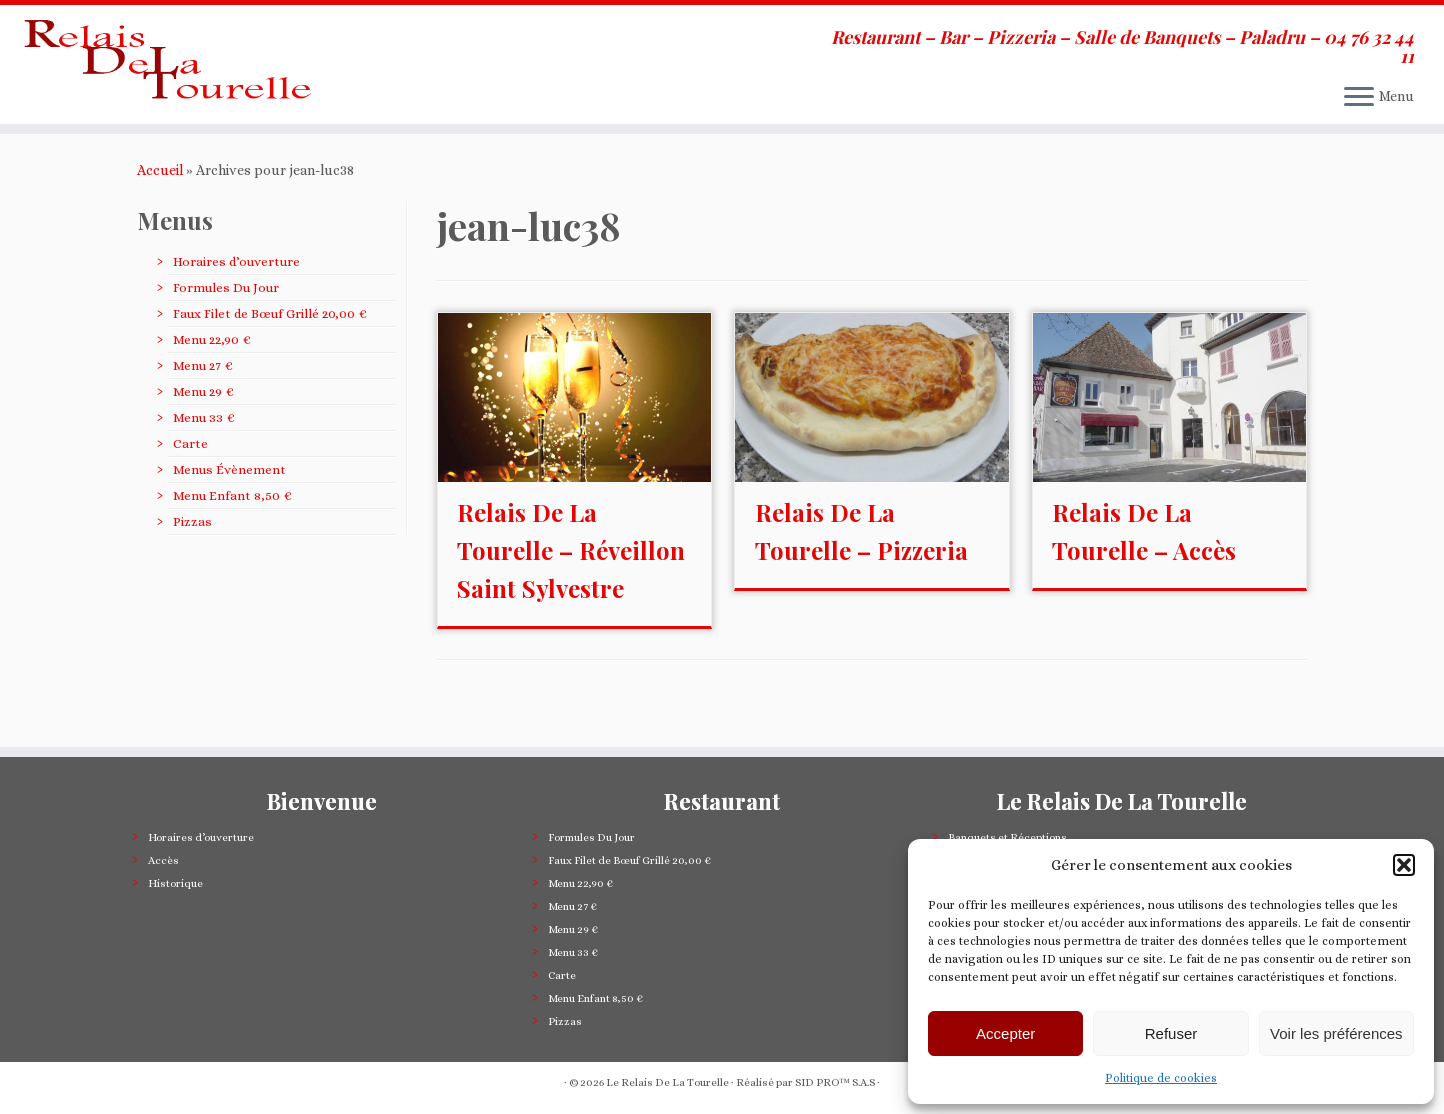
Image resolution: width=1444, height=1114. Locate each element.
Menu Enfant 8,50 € (232, 531)
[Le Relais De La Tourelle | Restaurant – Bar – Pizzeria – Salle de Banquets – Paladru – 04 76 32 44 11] (166, 82)
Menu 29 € (203, 427)
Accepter (1005, 1033)
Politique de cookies (1161, 1078)
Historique (175, 883)
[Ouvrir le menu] (1359, 98)
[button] (1404, 865)
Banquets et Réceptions (1007, 837)
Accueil (160, 206)
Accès (163, 860)
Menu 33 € (203, 453)
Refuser (1171, 1033)
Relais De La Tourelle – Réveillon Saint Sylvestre (571, 586)
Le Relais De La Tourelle (667, 1082)
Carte (190, 479)
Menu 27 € (202, 401)
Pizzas (192, 557)
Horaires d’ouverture (236, 297)
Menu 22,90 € (211, 375)
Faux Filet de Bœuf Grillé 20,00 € (269, 349)
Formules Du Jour (226, 323)
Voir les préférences (1336, 1033)
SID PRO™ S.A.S (835, 1082)
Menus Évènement (229, 505)
